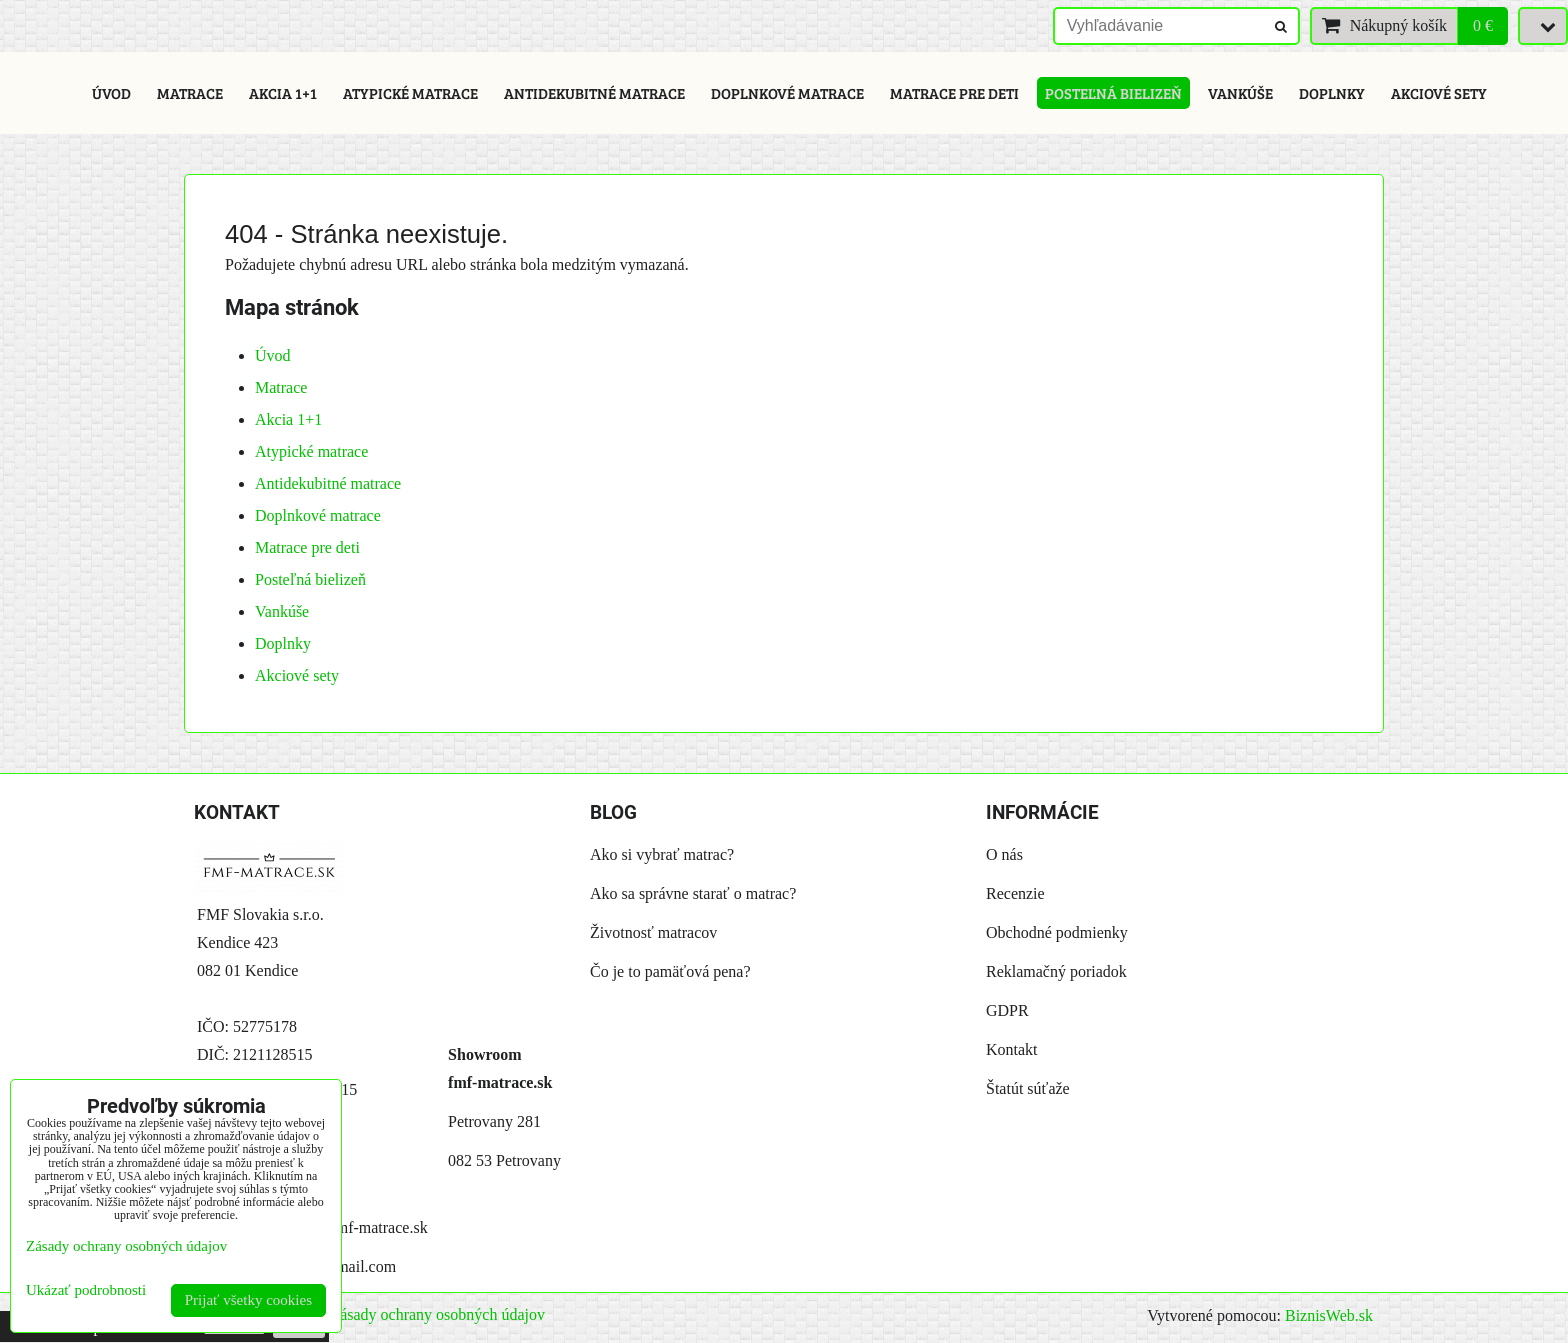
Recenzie (1015, 893)
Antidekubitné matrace (594, 93)
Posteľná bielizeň (1113, 93)
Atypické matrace (410, 93)
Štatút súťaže (1028, 1088)
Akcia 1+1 (283, 93)
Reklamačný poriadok (1056, 971)
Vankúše (1240, 93)
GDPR (1007, 1010)
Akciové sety (1439, 93)
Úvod (111, 93)
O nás (1004, 854)
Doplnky (1332, 93)
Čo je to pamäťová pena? (670, 971)
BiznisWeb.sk (1329, 1315)
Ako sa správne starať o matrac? (693, 893)
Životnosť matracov (653, 932)
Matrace (190, 93)
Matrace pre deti (954, 93)
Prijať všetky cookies (248, 1300)
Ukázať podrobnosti (86, 1290)
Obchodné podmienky (1057, 932)
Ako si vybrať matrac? (662, 854)
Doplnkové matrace (787, 93)
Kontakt (1012, 1049)
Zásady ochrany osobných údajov (437, 1314)
